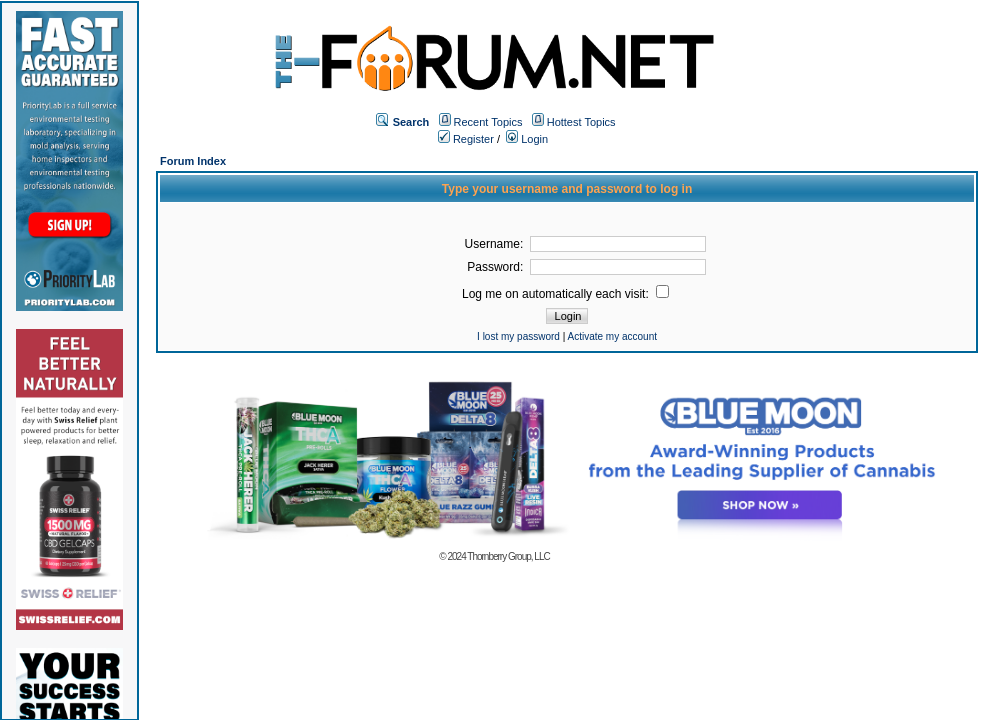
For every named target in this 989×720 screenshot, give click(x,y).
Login (527, 139)
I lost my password (518, 336)
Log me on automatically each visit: (565, 294)
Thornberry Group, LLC (508, 556)
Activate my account (612, 336)
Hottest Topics (581, 122)
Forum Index (193, 161)
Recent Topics (488, 122)
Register (466, 139)
